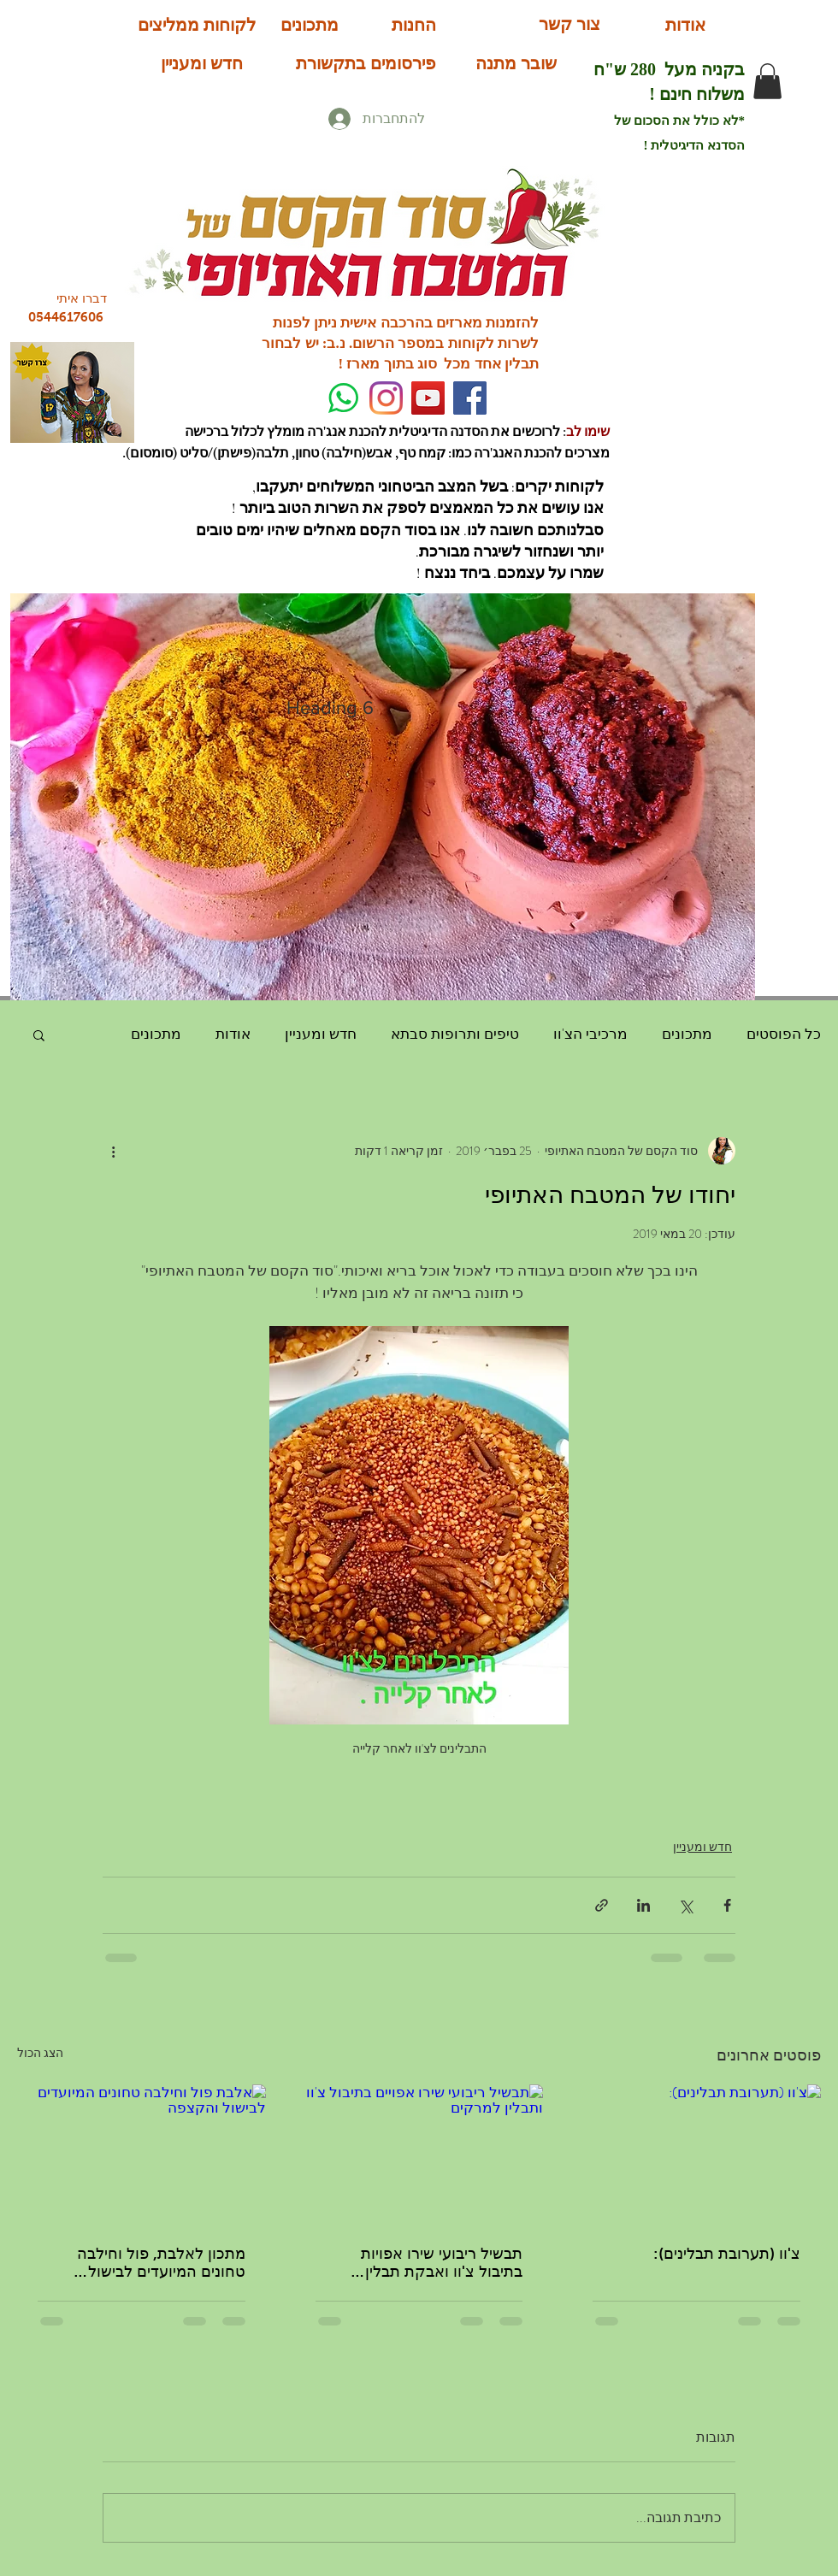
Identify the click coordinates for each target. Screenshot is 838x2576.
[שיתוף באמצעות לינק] (601, 1905)
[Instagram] (386, 398)
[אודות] (685, 25)
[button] (767, 81)
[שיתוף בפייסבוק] (727, 1905)
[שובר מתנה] (516, 63)
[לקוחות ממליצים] (197, 24)
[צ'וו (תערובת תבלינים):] (696, 2154)
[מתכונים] (309, 24)
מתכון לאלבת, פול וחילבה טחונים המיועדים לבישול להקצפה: (161, 2262)
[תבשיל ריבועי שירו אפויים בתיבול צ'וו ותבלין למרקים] (419, 2154)
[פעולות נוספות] (113, 1151)
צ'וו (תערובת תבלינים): (726, 2253)
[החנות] (414, 24)
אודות (233, 1034)
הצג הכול (40, 2052)
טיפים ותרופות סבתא (455, 1034)
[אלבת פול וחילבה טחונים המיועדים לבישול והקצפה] (141, 2154)
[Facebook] (470, 398)
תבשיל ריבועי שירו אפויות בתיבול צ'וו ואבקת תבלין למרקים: (441, 2262)
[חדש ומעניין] (202, 63)
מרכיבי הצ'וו (590, 1034)
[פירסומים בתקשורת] (365, 63)
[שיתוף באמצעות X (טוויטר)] (685, 1905)
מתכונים (687, 1034)
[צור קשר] (569, 24)
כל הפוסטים (784, 1034)
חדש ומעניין (321, 1034)
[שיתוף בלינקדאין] (643, 1905)
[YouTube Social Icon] (428, 398)
